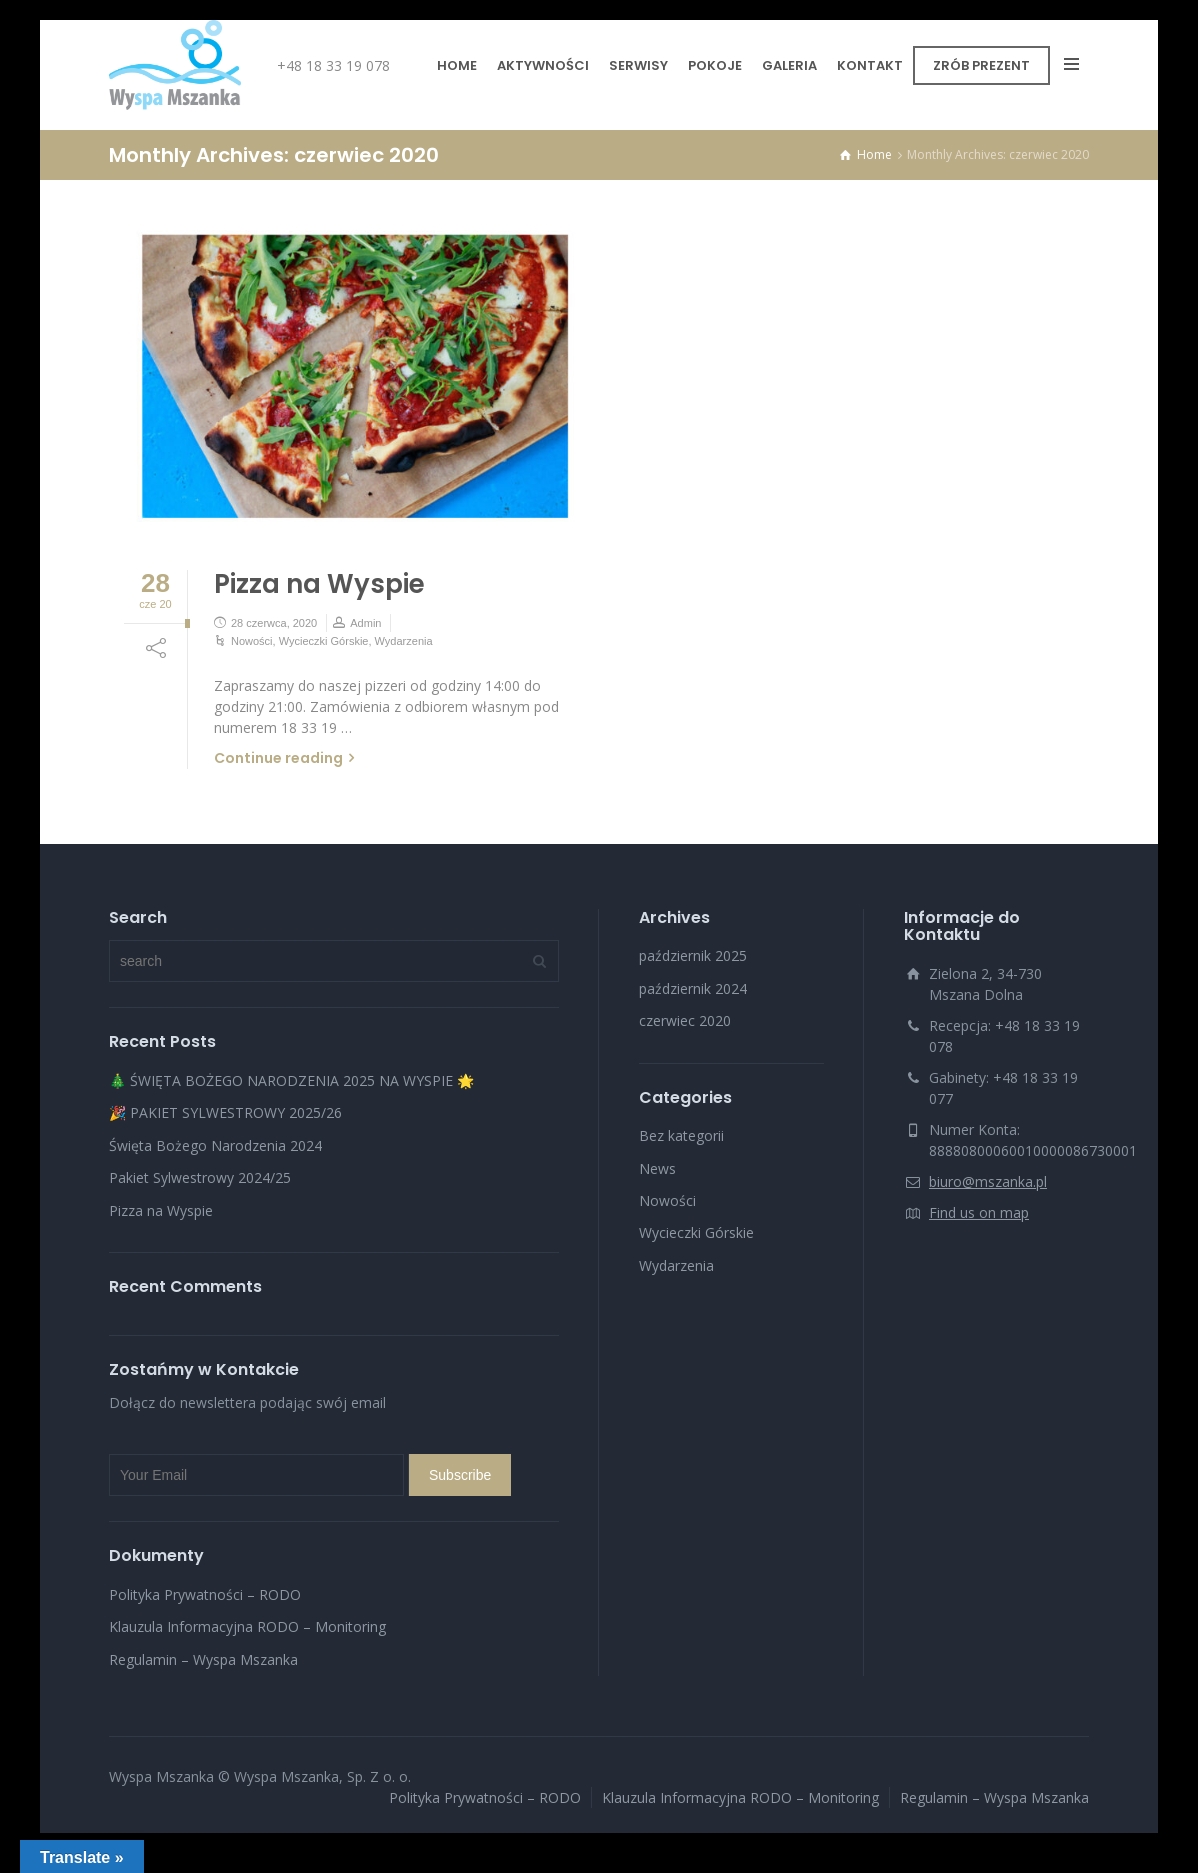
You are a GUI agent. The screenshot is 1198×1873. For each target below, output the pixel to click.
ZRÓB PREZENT (981, 65)
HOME (457, 65)
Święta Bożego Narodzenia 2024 (215, 1145)
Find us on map (979, 1212)
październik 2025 (693, 955)
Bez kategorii (681, 1135)
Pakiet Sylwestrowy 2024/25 (200, 1177)
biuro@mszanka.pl (988, 1181)
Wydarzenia (404, 641)
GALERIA (789, 65)
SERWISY (638, 65)
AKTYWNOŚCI (543, 65)
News (657, 1168)
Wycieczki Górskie (324, 641)
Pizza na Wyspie (319, 584)
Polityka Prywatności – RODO (205, 1594)
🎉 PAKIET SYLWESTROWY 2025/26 (225, 1112)
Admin (365, 623)
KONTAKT (870, 65)
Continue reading (278, 758)
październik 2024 (693, 988)
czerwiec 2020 (685, 1020)
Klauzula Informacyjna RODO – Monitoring (247, 1626)
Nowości (252, 641)
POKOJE (715, 65)
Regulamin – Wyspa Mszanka (203, 1659)
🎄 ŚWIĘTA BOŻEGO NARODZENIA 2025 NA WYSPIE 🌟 (291, 1080)
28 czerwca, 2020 (274, 623)
